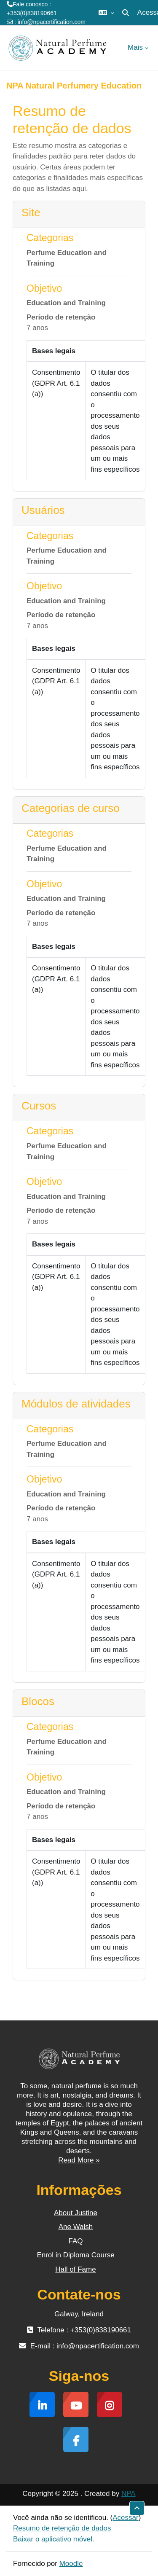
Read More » (78, 2160)
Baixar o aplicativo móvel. (53, 2539)
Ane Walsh (76, 2227)
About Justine (75, 2213)
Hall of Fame (75, 2269)
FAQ (75, 2241)
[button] (106, 12)
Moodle (71, 2564)
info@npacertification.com (52, 22)
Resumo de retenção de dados (62, 2528)
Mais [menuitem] (135, 47)
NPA (128, 2494)
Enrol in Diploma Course (75, 2255)
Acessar (125, 2518)
